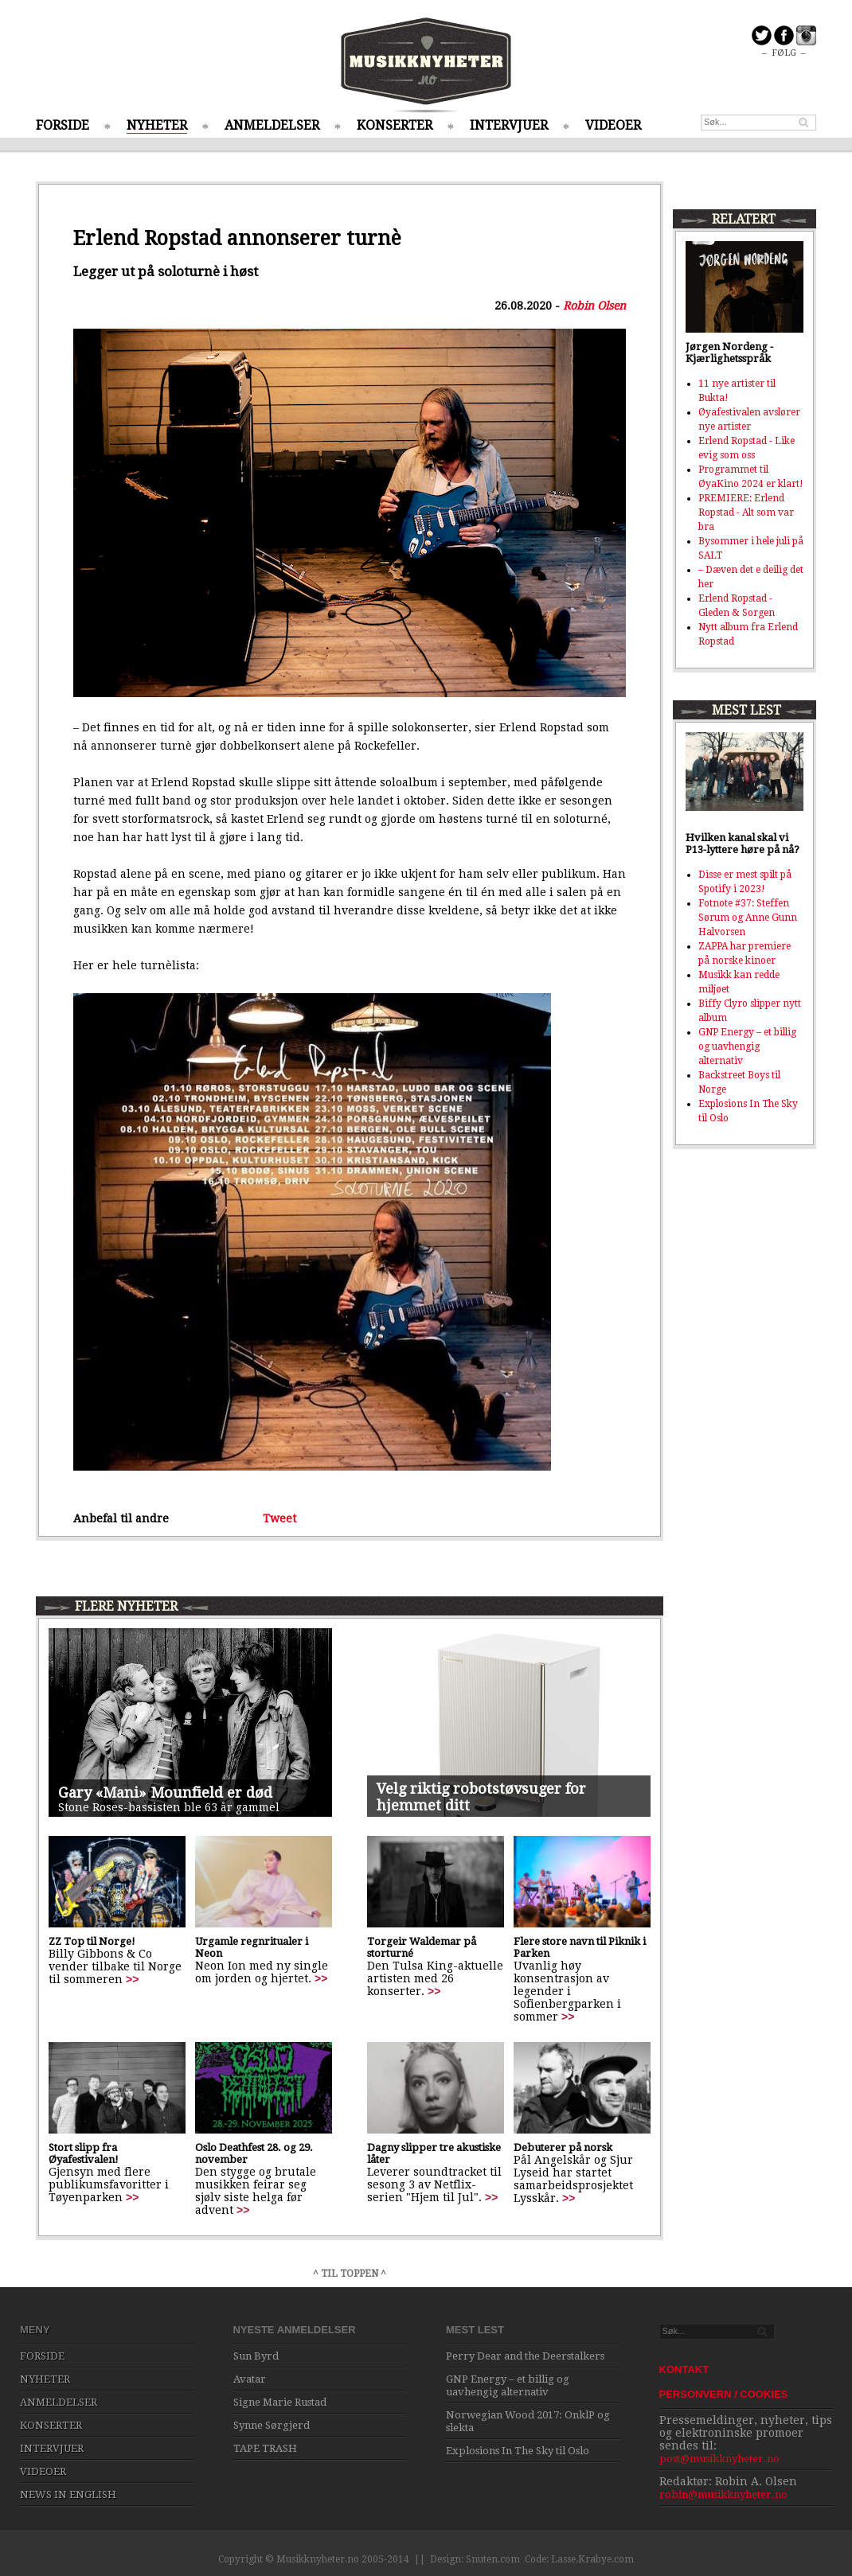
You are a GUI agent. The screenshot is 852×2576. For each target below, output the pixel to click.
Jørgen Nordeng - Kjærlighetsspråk (729, 352)
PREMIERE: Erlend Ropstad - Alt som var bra (746, 512)
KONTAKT (684, 2369)
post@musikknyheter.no (719, 2459)
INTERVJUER (509, 125)
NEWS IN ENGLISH (68, 2494)
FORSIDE (62, 125)
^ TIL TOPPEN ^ (349, 2273)
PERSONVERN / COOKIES (723, 2394)
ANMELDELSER (272, 125)
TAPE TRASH (265, 2448)
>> (132, 1979)
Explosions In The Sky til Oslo (517, 2451)
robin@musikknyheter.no (723, 2494)
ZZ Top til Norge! (92, 1941)
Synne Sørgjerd (271, 2425)
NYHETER (157, 125)
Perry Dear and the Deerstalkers (525, 2356)
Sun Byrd (256, 2356)
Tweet (279, 1518)
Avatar (249, 2379)
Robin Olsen (594, 305)
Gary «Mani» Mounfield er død (165, 1792)
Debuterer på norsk (563, 2147)
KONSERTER (394, 125)
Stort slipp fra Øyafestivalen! (84, 2153)
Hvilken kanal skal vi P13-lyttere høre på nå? (742, 843)
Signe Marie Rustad (279, 2402)
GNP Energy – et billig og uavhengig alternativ (747, 1046)
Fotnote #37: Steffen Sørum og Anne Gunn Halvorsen (747, 917)
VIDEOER (613, 125)
